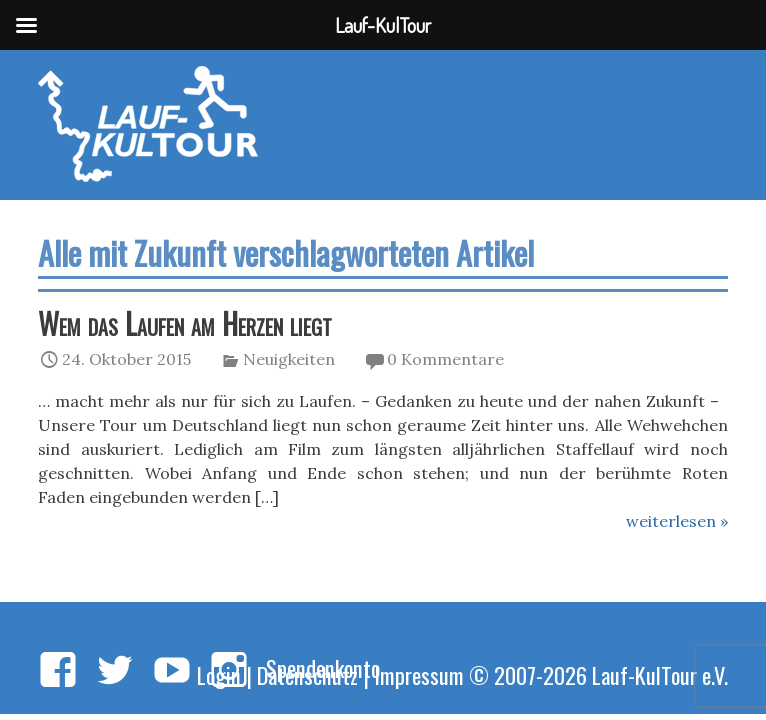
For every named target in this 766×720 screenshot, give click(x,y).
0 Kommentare (445, 359)
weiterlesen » (677, 521)
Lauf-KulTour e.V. (660, 674)
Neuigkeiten (289, 359)
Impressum (419, 674)
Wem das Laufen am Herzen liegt (185, 323)
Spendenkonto (323, 667)
